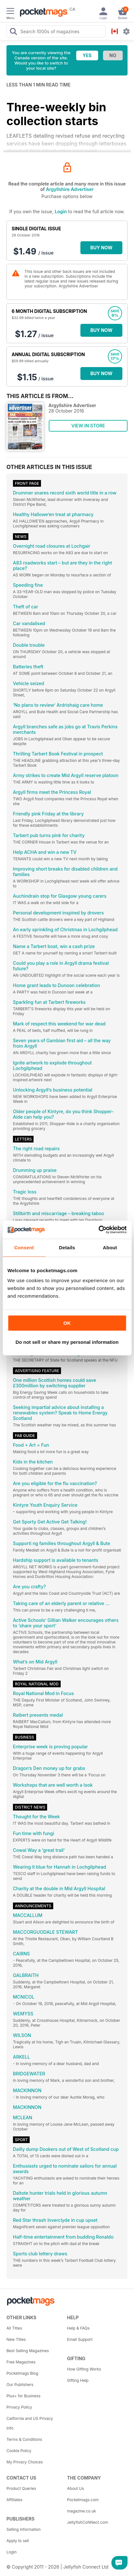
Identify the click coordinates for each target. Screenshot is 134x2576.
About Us (75, 2488)
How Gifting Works (84, 2369)
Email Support (80, 2339)
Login (61, 211)
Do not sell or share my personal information (67, 1342)
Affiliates (14, 2499)
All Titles (14, 2328)
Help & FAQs (78, 2328)
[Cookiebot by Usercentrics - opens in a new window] (98, 1229)
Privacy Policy (19, 2407)
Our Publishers (19, 2384)
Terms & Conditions (24, 2439)
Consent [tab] (24, 1247)
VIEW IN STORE (88, 425)
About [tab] (110, 1247)
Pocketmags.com (83, 2499)
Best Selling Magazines (27, 2350)
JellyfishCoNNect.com (87, 2522)
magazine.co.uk (81, 2511)
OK (67, 1323)
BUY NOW (101, 247)
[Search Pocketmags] (13, 32)
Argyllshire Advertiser (70, 189)
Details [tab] (67, 1247)
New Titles (16, 2339)
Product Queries (21, 2488)
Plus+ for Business (23, 2395)
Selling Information (23, 2529)
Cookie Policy (18, 2450)
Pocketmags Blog (22, 2373)
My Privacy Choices (24, 2462)
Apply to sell (17, 2540)
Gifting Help (78, 2380)
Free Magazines (21, 2362)
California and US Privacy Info (29, 2423)
